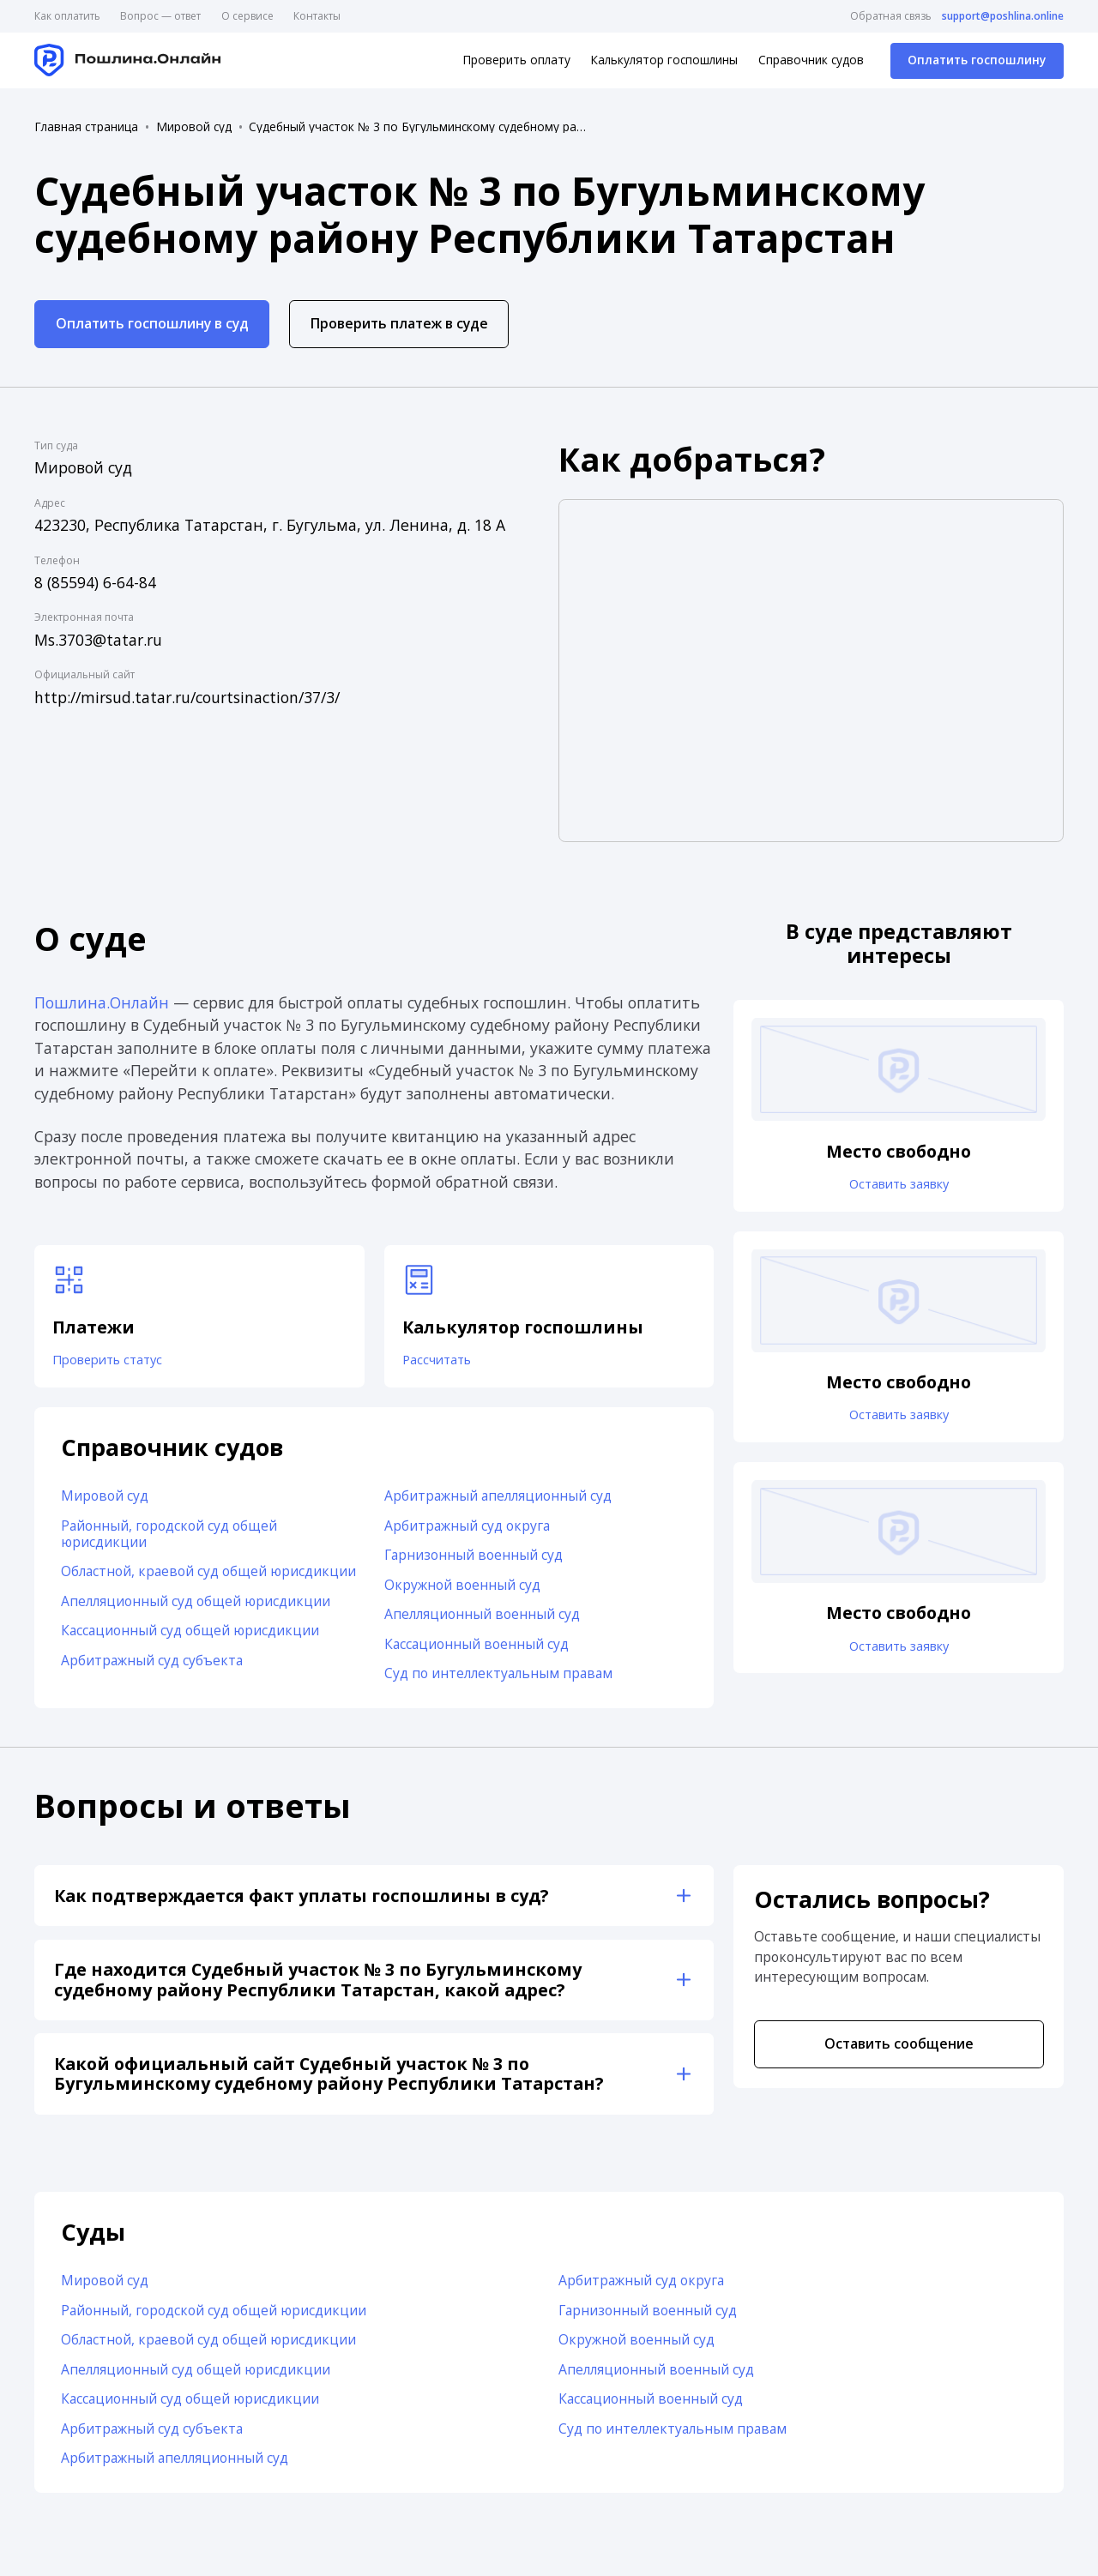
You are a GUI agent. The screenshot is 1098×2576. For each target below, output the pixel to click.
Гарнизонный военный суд (473, 1560)
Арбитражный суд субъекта (152, 1665)
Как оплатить (67, 16)
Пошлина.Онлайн (101, 1002)
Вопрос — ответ (160, 16)
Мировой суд (194, 127)
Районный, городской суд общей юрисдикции (169, 1538)
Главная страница (86, 127)
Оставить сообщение (899, 2049)
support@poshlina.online (1003, 16)
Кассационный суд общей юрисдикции (190, 1636)
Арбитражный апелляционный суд (498, 1501)
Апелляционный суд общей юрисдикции (195, 1606)
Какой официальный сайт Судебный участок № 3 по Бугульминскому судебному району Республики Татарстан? (328, 2079)
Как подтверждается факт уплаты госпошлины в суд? (301, 1900)
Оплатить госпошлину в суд (152, 323)
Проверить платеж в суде (399, 323)
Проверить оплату (516, 59)
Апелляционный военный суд (482, 1619)
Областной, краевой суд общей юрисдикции (208, 1577)
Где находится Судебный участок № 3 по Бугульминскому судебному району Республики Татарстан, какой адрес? (318, 1985)
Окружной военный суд (462, 1589)
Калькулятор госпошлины (664, 59)
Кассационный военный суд (476, 1649)
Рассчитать (441, 1362)
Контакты (317, 16)
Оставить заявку (899, 1186)
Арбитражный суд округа (467, 1530)
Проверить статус (114, 1362)
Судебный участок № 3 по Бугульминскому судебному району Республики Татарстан (420, 127)
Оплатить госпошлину (977, 59)
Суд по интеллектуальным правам (498, 1679)
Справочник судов (811, 59)
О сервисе (247, 16)
